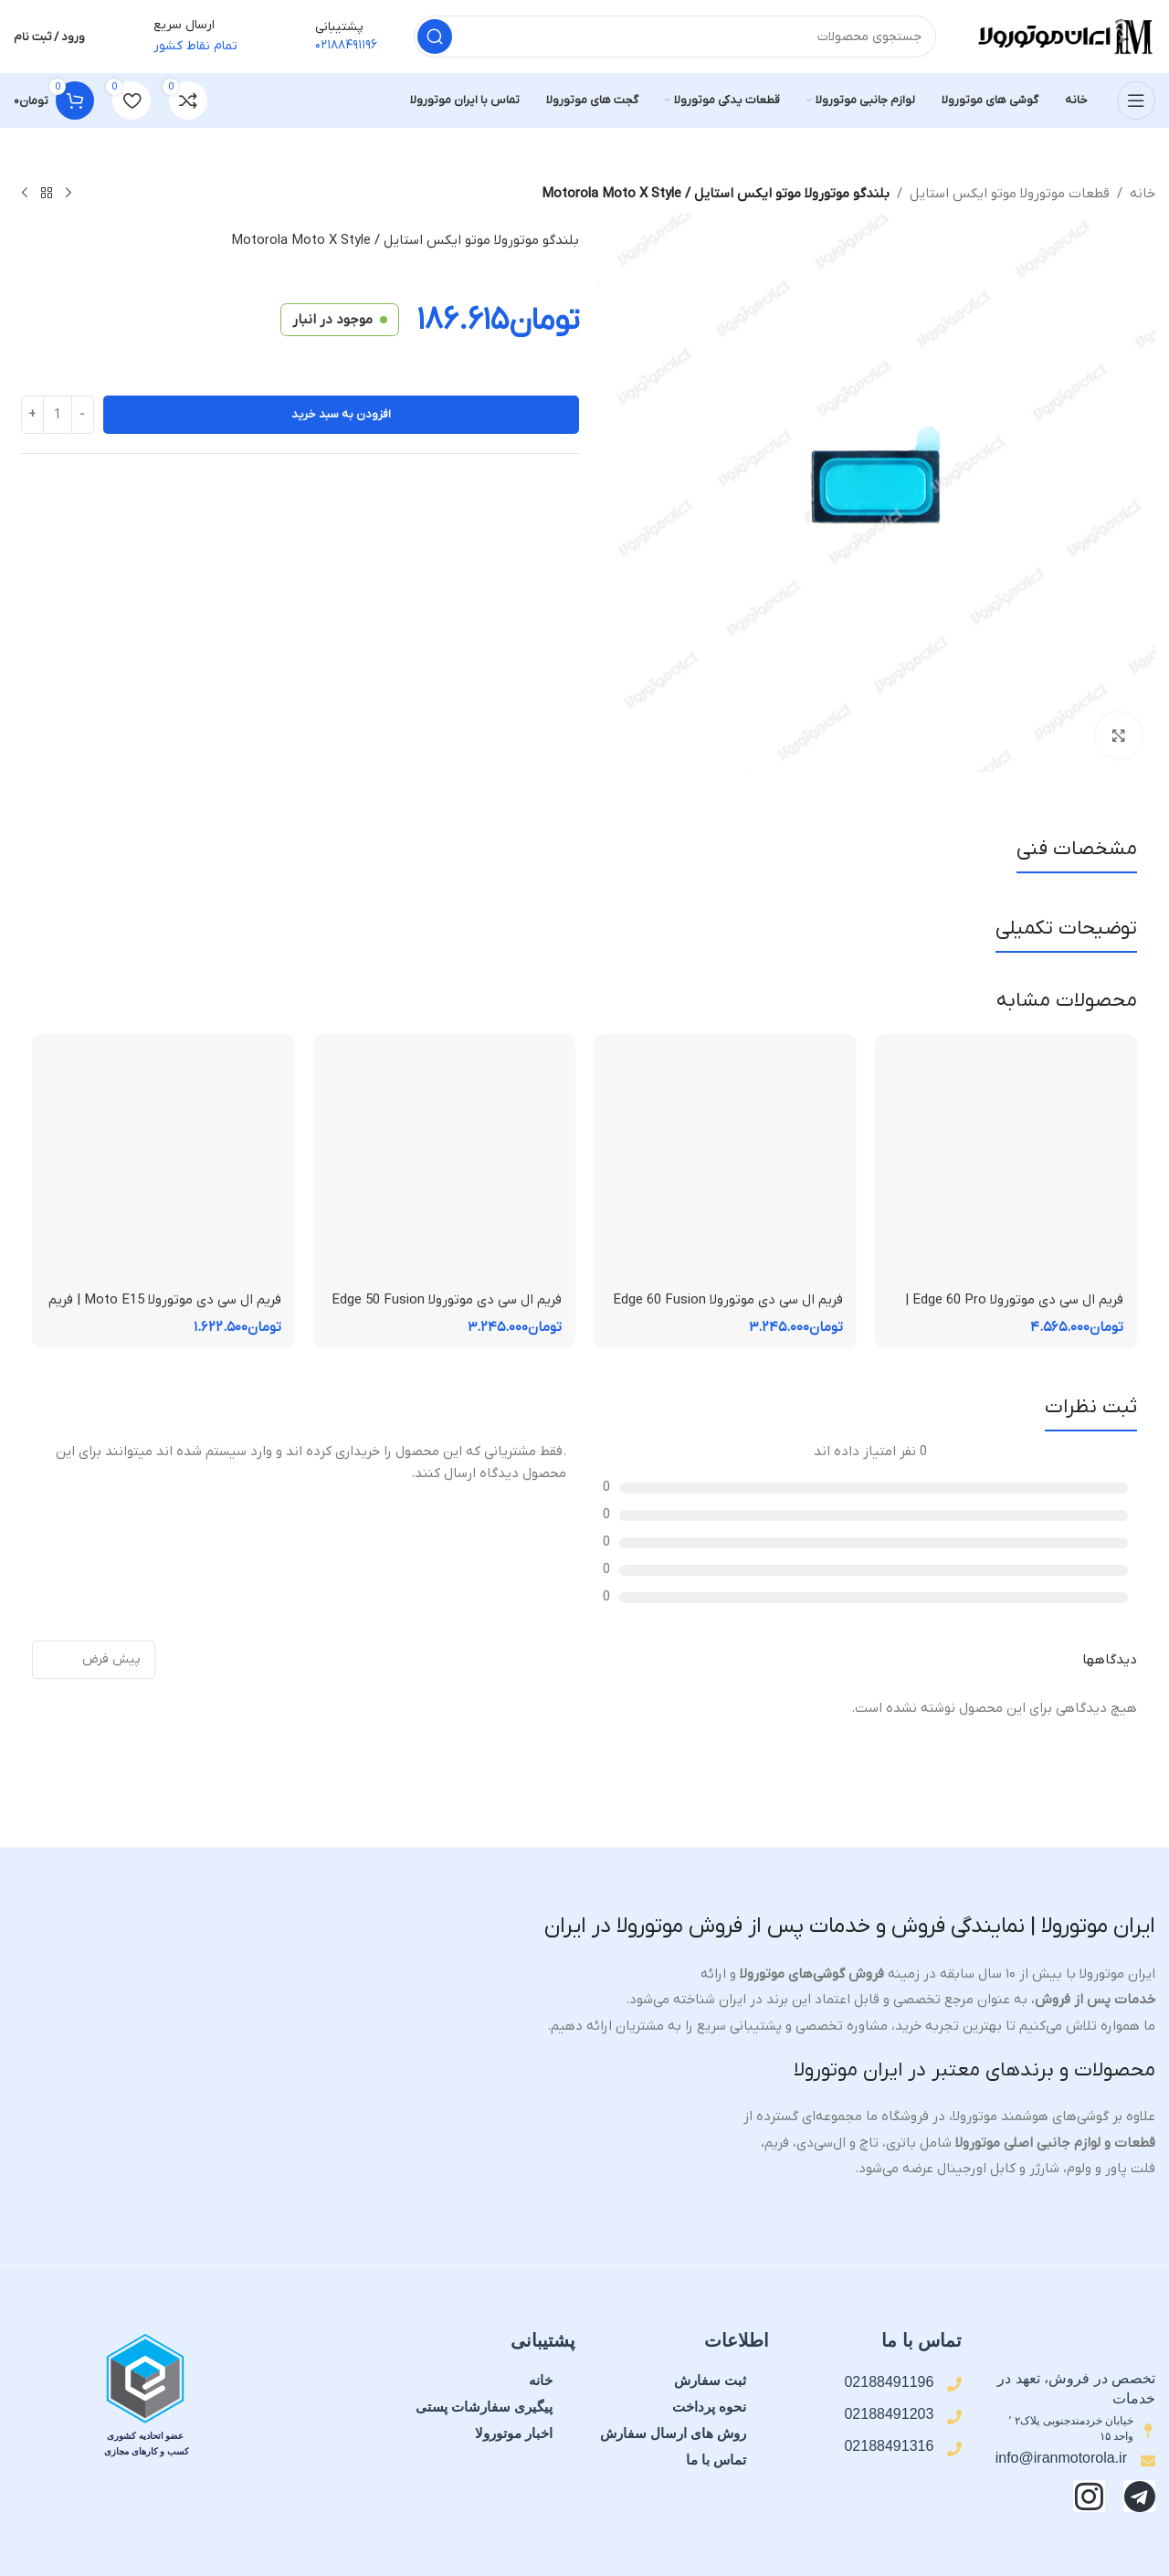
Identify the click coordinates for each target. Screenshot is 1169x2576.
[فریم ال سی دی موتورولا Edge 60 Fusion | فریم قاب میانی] (725, 1165)
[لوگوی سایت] (1064, 35)
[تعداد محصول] (57, 415)
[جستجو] (675, 37)
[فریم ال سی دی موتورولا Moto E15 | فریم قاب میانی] (163, 1165)
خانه (1142, 194)
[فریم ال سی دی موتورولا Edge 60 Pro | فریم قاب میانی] (1006, 1165)
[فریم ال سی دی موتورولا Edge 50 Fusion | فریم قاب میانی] (445, 1165)
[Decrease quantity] (82, 415)
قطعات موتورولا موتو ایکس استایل (1010, 194)
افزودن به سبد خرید (341, 414)
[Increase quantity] (32, 415)
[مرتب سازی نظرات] (93, 1660)
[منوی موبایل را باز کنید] (1136, 100)
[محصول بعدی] (25, 194)
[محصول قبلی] (68, 194)
